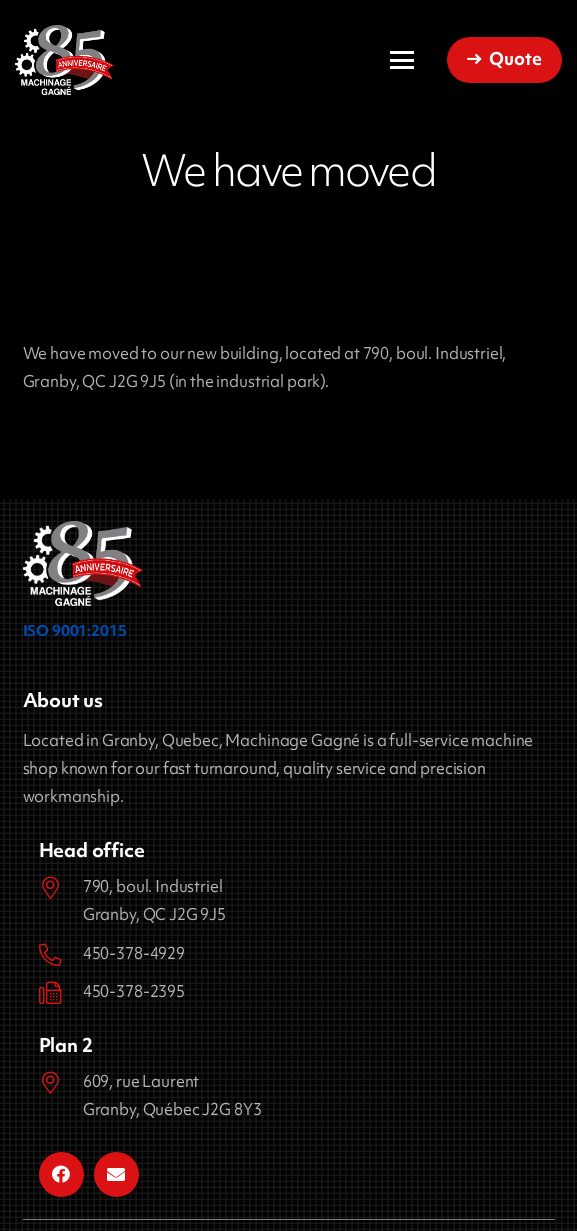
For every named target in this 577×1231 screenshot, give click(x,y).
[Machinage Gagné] (64, 60)
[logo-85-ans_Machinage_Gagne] (83, 563)
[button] (402, 60)
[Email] (116, 1174)
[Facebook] (61, 1174)
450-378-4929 (134, 953)
